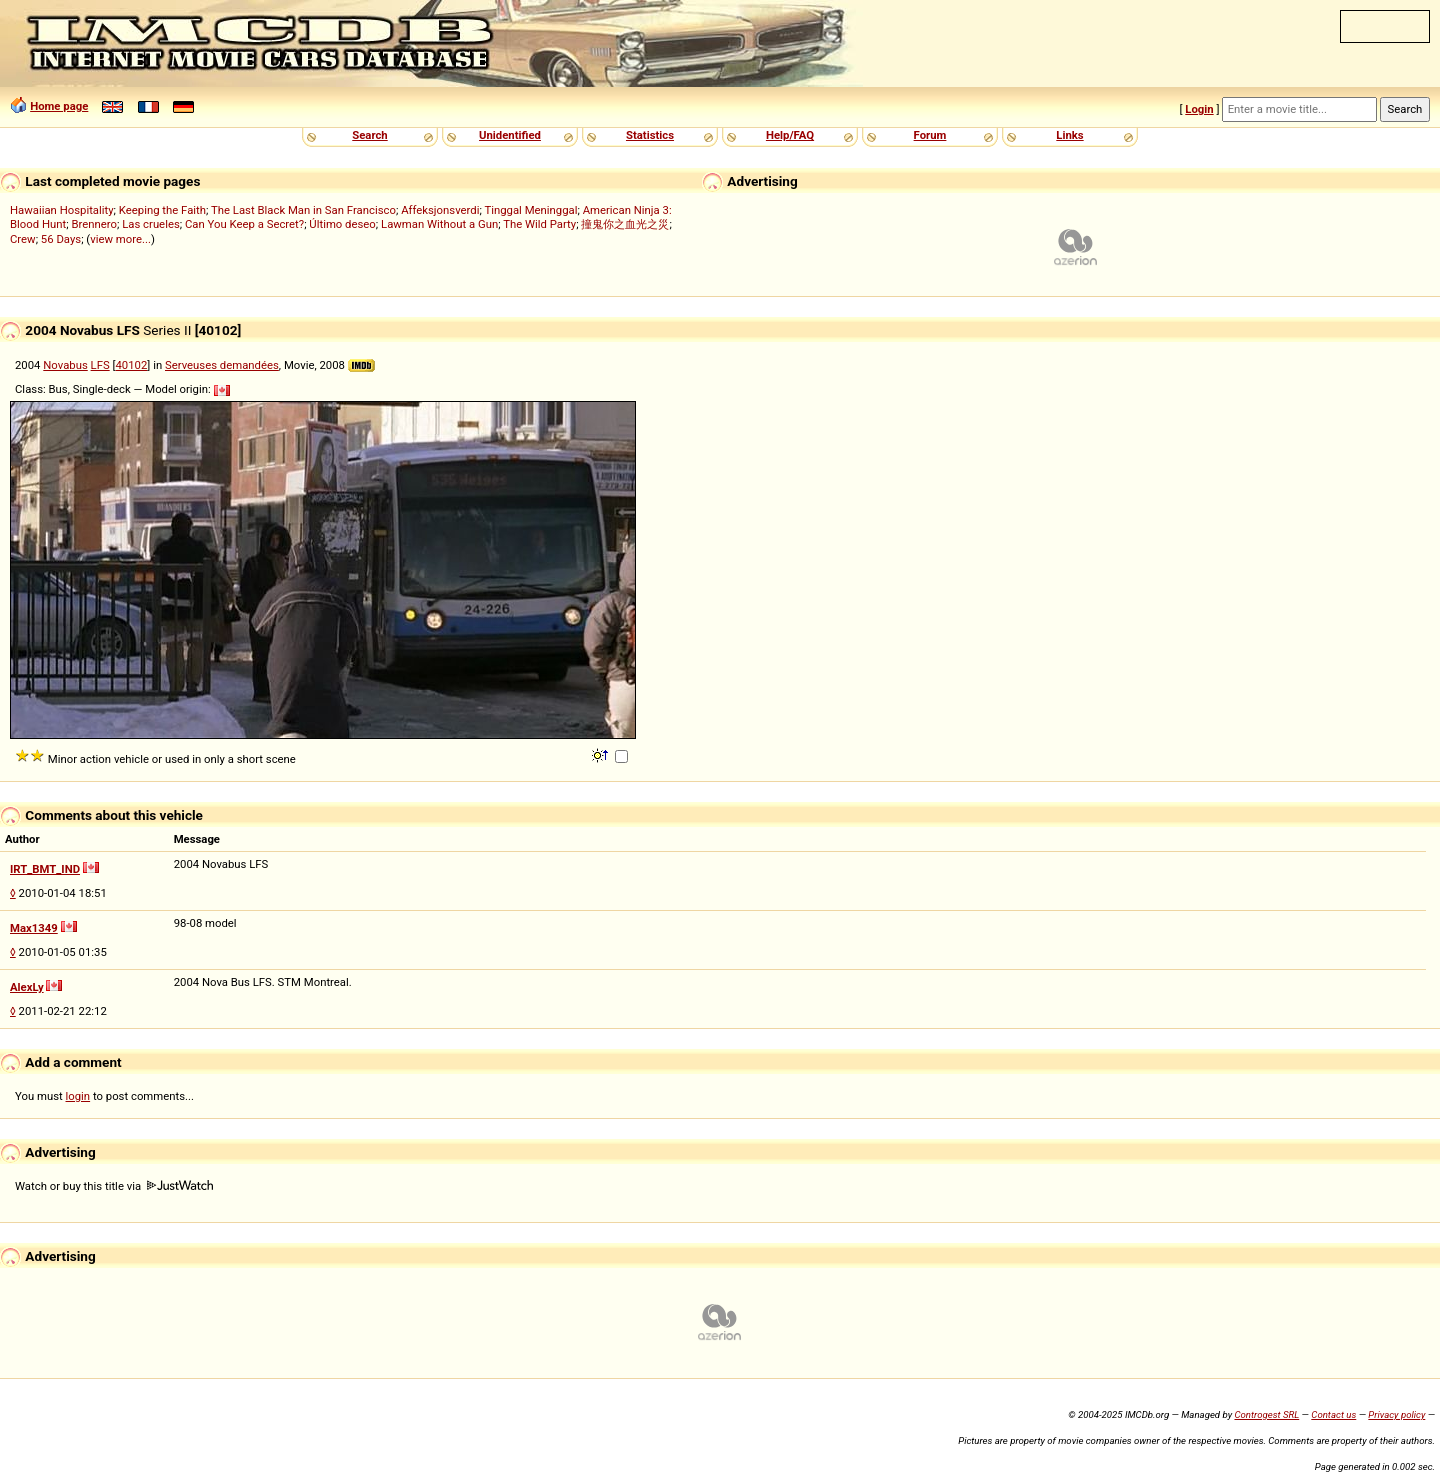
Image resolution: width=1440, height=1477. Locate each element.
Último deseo (342, 224)
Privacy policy (1396, 1414)
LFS (100, 365)
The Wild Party (539, 224)
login (78, 1096)
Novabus (65, 365)
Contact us (1333, 1414)
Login (1199, 109)
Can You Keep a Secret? (244, 224)
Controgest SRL (1266, 1414)
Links (1069, 135)
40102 (132, 365)
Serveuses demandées (222, 365)
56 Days (61, 239)
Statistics (650, 135)
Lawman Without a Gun (439, 224)
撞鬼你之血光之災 (625, 224)
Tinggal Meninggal (530, 210)
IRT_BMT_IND (45, 869)
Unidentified (510, 135)
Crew (23, 239)
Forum (930, 135)
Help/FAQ (790, 135)
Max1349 (34, 928)
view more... (120, 239)
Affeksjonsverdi (440, 210)
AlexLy (27, 987)
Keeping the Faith (162, 210)
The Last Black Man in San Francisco (303, 210)
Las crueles (151, 224)
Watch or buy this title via (114, 1186)
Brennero (94, 224)
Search (369, 135)
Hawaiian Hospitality (62, 210)
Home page (59, 106)
